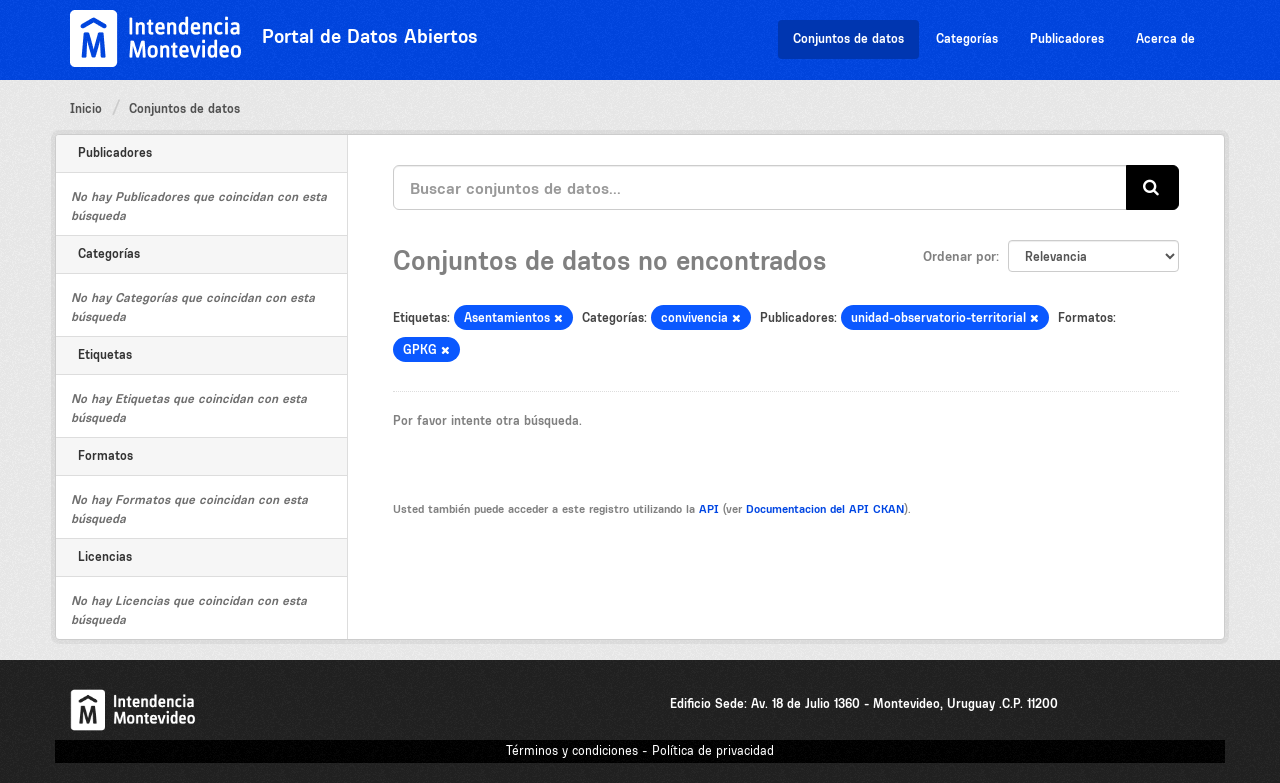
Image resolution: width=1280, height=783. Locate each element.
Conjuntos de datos (848, 38)
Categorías (967, 38)
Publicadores (1067, 38)
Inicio (86, 108)
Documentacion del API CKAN (825, 509)
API (709, 509)
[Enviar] (1152, 187)
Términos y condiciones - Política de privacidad (640, 750)
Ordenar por (959, 256)
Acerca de (1165, 38)
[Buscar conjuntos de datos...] (760, 187)
